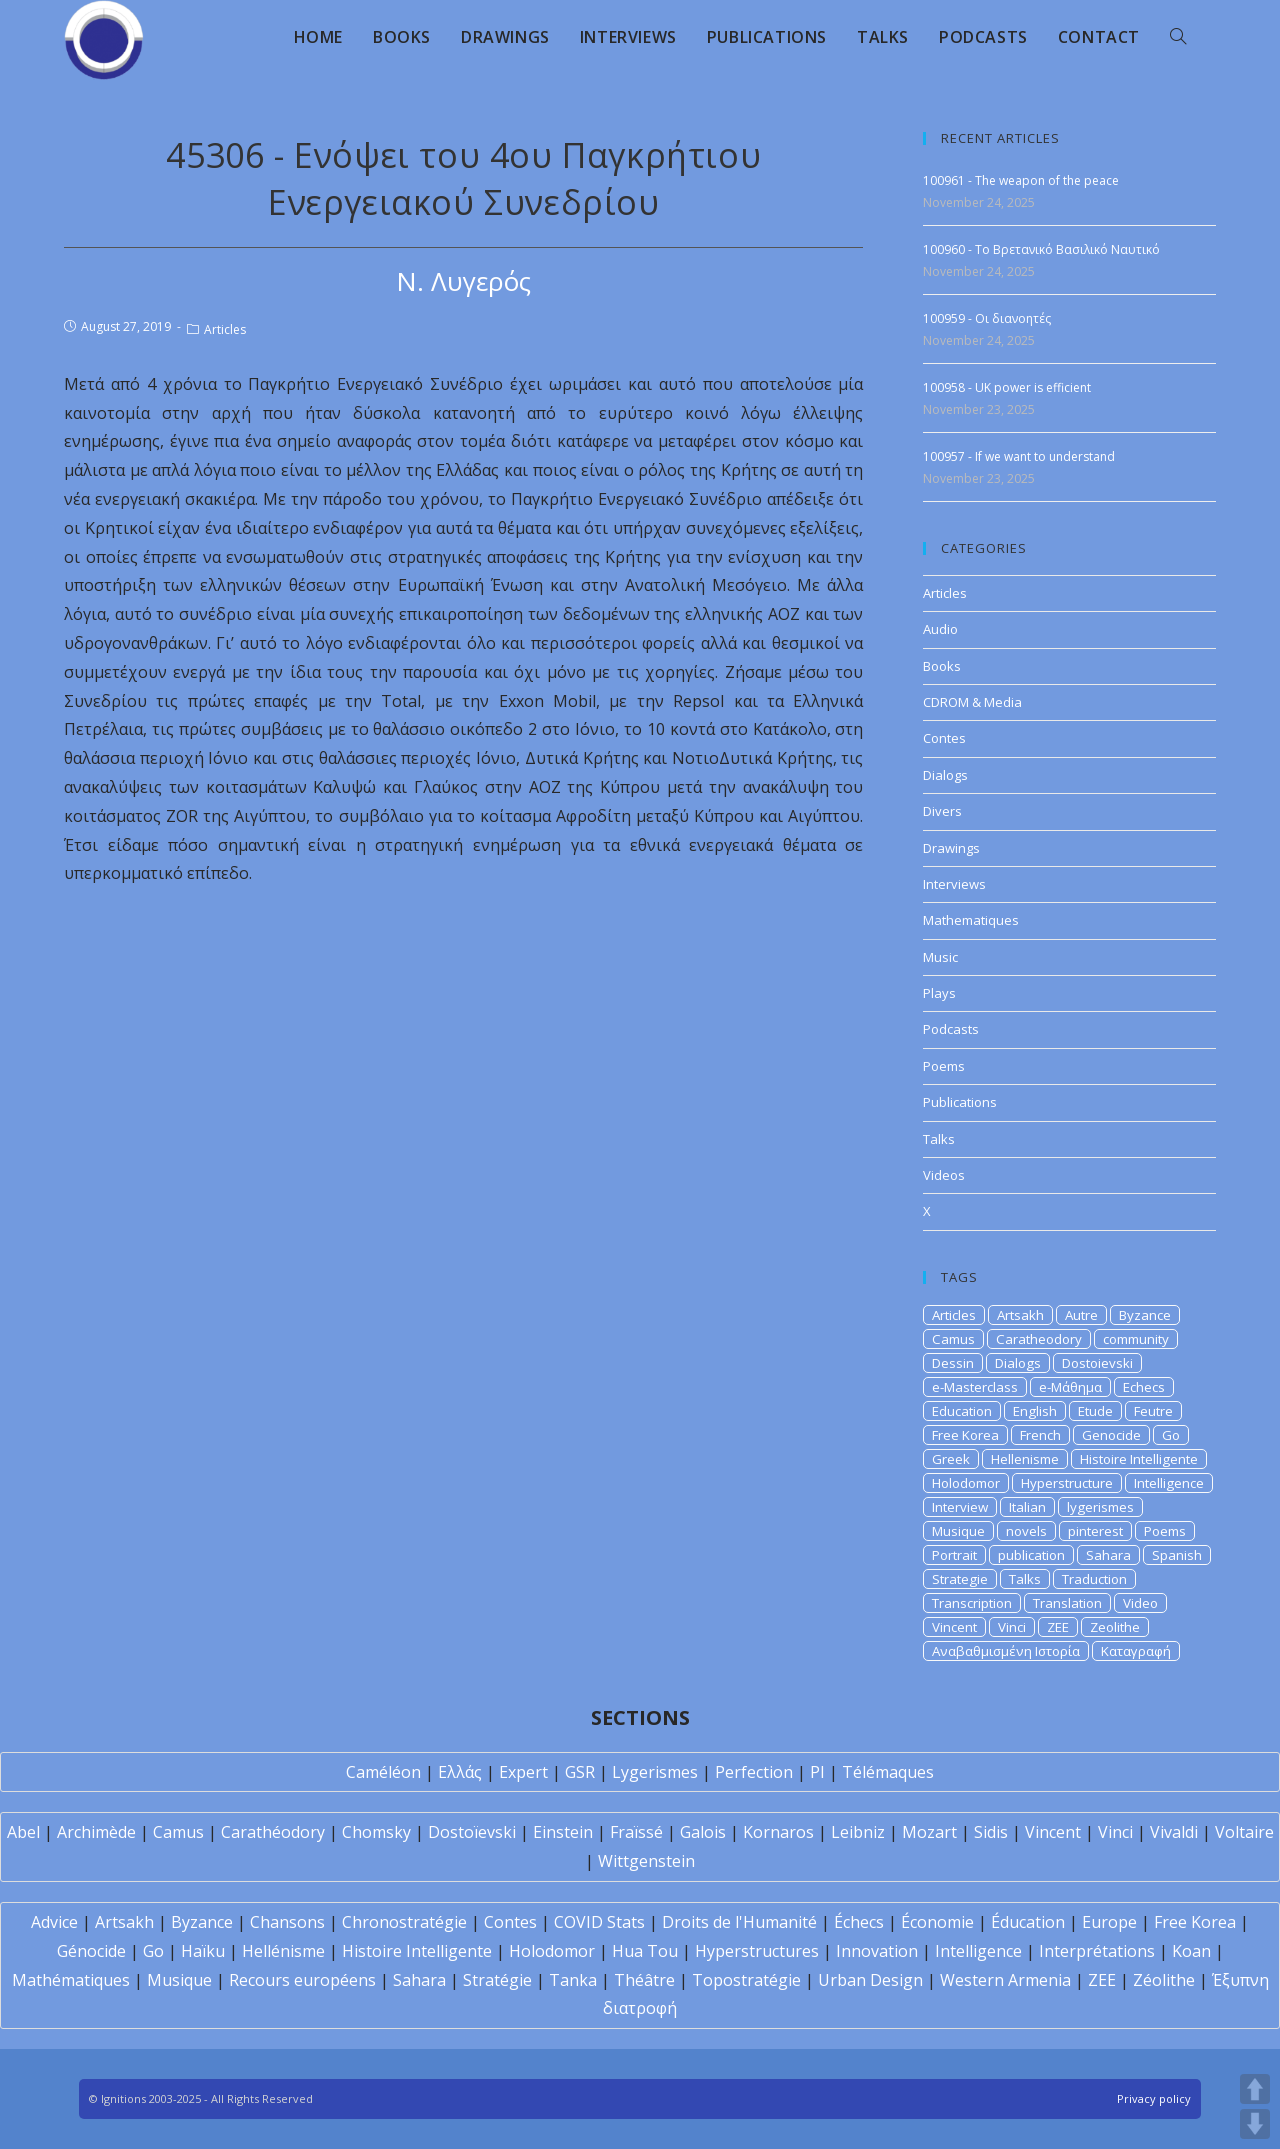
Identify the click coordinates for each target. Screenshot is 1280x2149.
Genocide (1111, 1435)
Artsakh (1020, 1315)
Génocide (91, 1951)
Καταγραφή (1136, 1651)
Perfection (754, 1772)
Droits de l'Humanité (739, 1922)
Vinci (1012, 1627)
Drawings (951, 848)
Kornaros (778, 1832)
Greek (951, 1459)
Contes (944, 738)
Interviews (954, 884)
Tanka (573, 1980)
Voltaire (1244, 1832)
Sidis (991, 1832)
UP (1255, 2089)
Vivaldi (1174, 1832)
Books (942, 666)
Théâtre (644, 1980)
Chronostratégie (404, 1922)
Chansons (287, 1922)
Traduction (1094, 1579)
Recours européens (302, 1980)
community (1136, 1339)
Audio (940, 629)
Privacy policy (1154, 2098)
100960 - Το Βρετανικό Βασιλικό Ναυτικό (1041, 249)
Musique (958, 1531)
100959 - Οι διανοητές (987, 318)
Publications (960, 1102)
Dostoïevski (472, 1832)
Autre (1081, 1315)
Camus (953, 1339)
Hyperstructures (757, 1951)
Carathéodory (273, 1832)
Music (940, 957)
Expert (523, 1772)
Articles (225, 329)
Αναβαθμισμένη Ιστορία (1006, 1651)
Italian (1027, 1507)
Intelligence (1169, 1483)
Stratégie (497, 1980)
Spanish (1177, 1555)
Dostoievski (1097, 1363)
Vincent (954, 1627)
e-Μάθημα (1070, 1387)
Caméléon (383, 1772)
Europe (1109, 1922)
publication (1031, 1555)
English (1035, 1411)
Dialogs (945, 775)
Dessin (953, 1363)
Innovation (877, 1951)
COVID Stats (599, 1922)
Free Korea (965, 1435)
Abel (23, 1832)
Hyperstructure (1067, 1483)
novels (1026, 1531)
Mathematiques (971, 920)
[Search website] (1178, 37)
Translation (1067, 1603)
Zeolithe (1115, 1627)
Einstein (563, 1832)
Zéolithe (1164, 1980)
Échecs (859, 1922)
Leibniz (858, 1832)
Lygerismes (655, 1772)
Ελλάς (460, 1772)
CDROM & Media (972, 702)
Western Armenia (1005, 1980)
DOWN (1255, 2124)
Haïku (203, 1951)
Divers (942, 811)
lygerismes (1100, 1507)
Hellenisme (1025, 1459)
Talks (939, 1139)
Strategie (960, 1579)
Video (1140, 1603)
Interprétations (1097, 1951)
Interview (960, 1507)
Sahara (1108, 1555)
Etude (1095, 1411)
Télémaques (888, 1772)
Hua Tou (645, 1951)
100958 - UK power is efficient (1007, 387)
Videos (944, 1175)
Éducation (1028, 1922)
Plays (939, 993)
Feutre (1153, 1411)
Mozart (929, 1832)
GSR (580, 1772)
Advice (54, 1922)
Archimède (96, 1832)
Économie (937, 1922)
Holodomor (966, 1483)
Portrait (954, 1555)
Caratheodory (1039, 1339)
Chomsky (376, 1832)
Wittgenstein (646, 1861)
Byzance (1145, 1315)
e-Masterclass (975, 1387)
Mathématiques (71, 1980)
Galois (703, 1832)
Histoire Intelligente (1139, 1459)
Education (962, 1411)
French (1040, 1435)
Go (1171, 1435)
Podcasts (951, 1029)
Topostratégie (746, 1980)
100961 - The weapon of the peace (1021, 180)
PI (817, 1772)
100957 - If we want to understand (1019, 456)
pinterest (1095, 1531)
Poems (944, 1066)
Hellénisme (283, 1951)
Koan (1191, 1951)
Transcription (972, 1603)
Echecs (1144, 1387)
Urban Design (870, 1980)
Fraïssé (636, 1832)
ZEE (1058, 1627)
